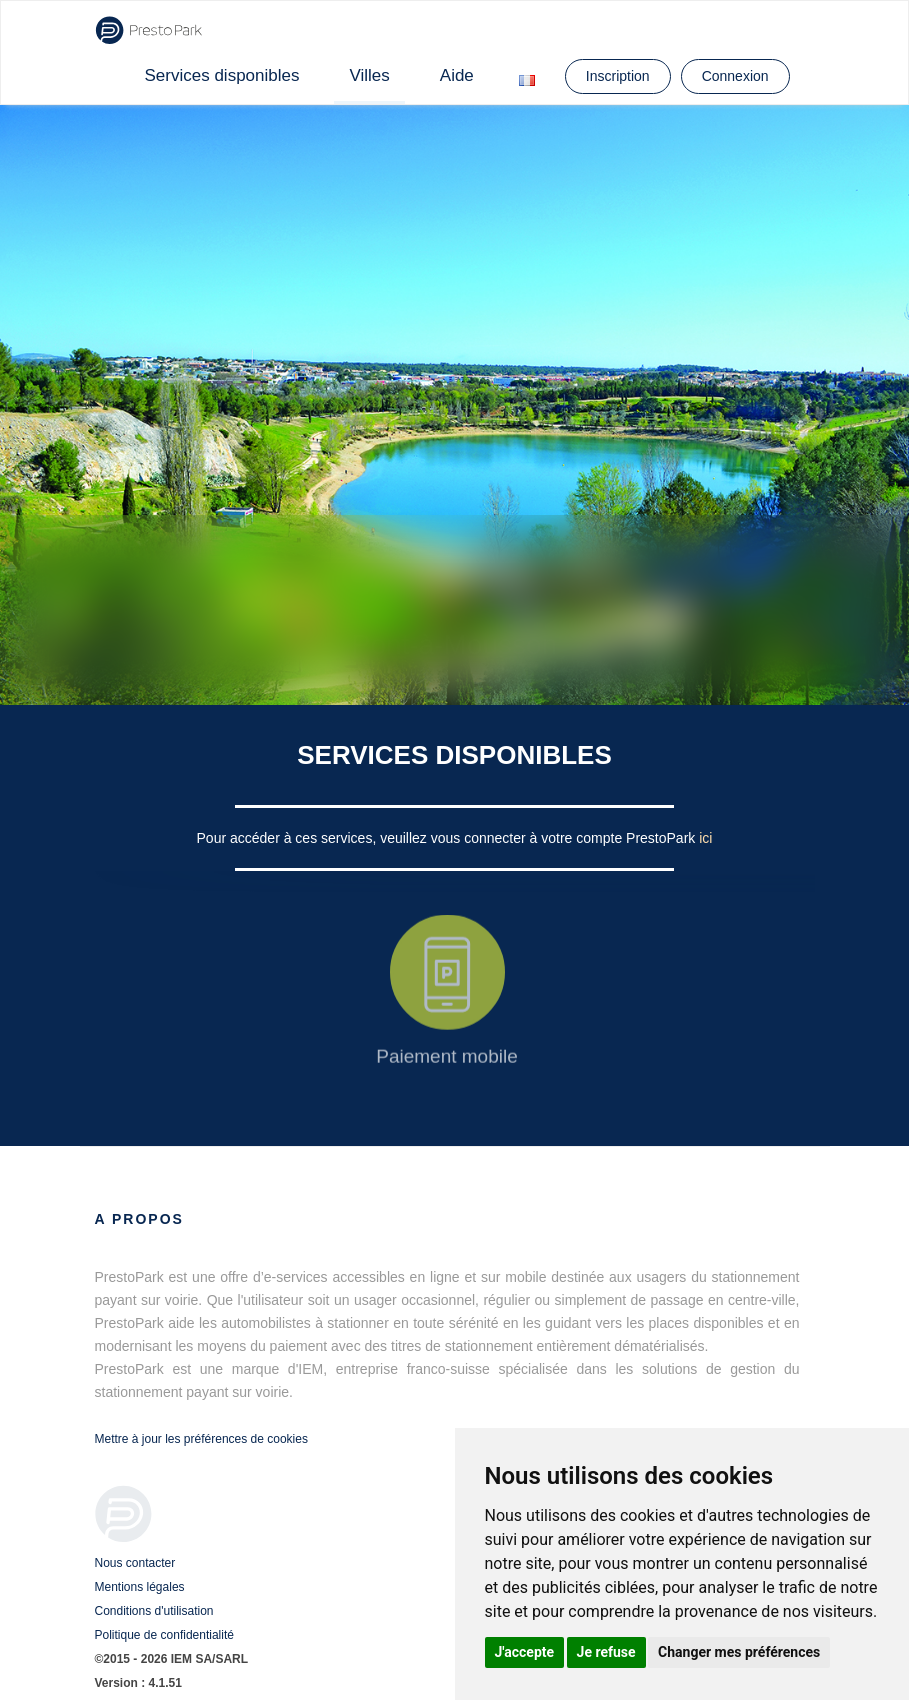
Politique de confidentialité (164, 1635)
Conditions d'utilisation (154, 1611)
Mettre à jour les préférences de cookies (201, 1439)
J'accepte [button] (525, 1652)
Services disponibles (222, 75)
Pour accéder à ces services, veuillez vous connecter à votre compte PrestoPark (448, 838)
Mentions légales (140, 1587)
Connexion (735, 76)
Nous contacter (135, 1563)
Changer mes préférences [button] (739, 1652)
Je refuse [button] (606, 1652)
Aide (457, 75)
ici (705, 838)
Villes (369, 75)
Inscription (618, 76)
